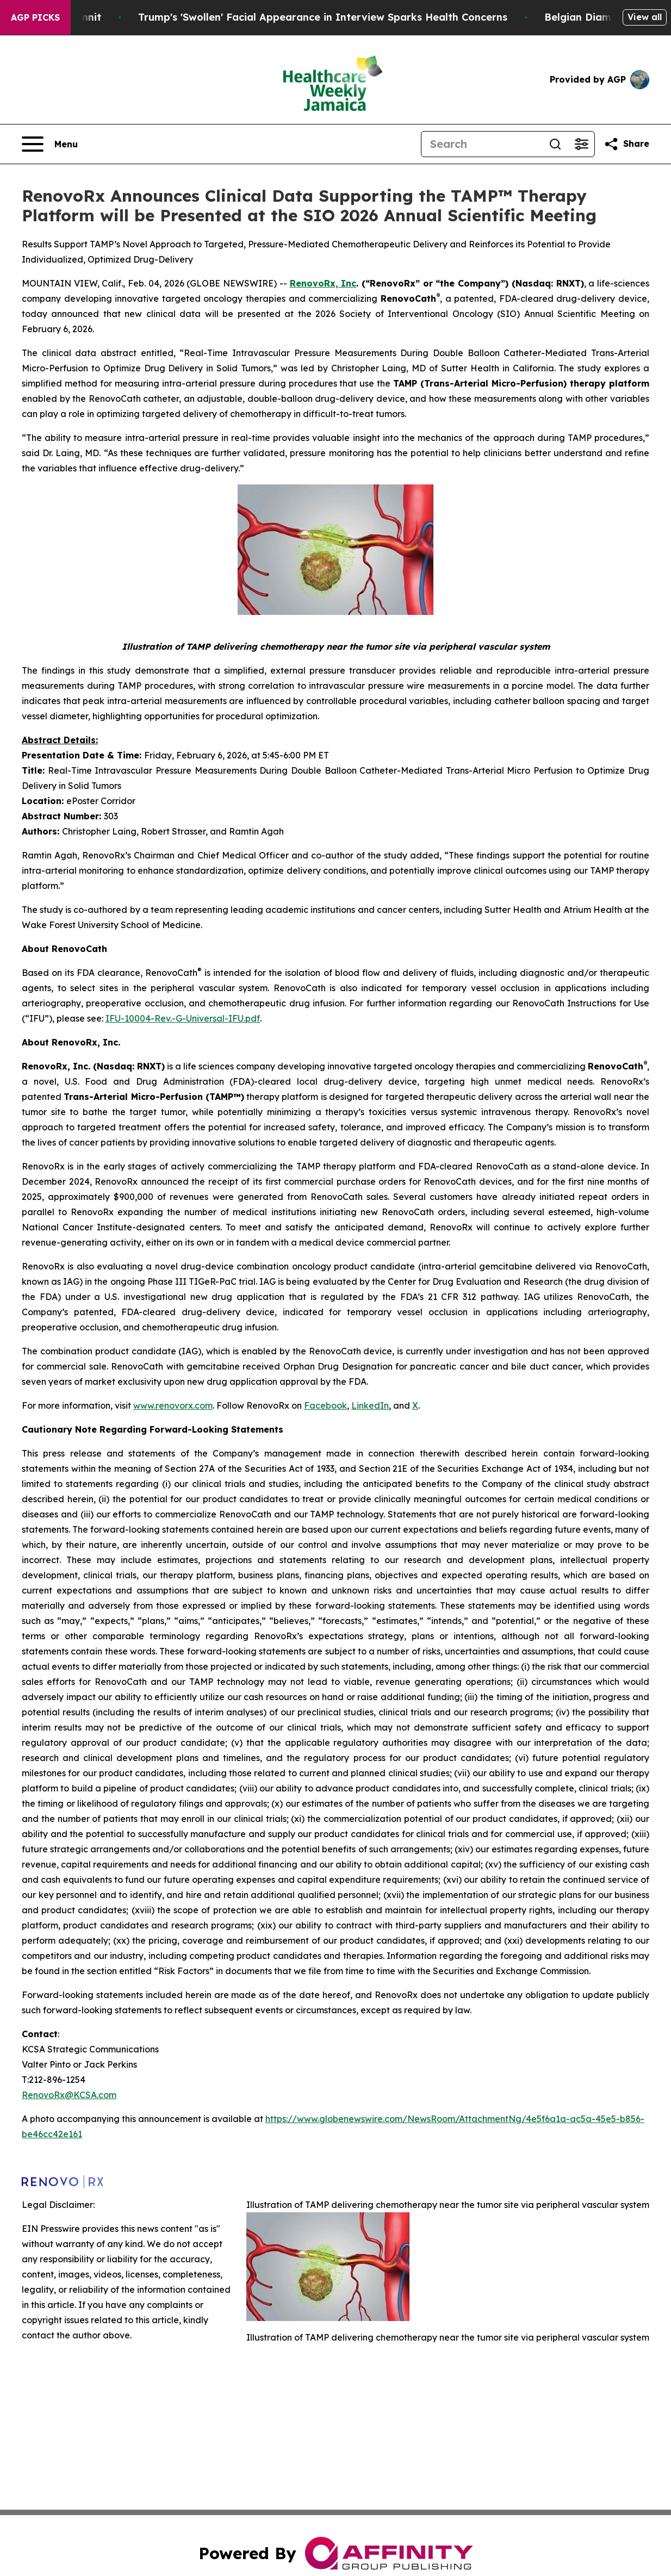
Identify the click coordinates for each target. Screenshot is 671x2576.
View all (644, 16)
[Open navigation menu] (50, 144)
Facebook (325, 1405)
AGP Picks (35, 17)
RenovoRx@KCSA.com (69, 2094)
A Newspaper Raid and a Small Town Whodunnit (136, 17)
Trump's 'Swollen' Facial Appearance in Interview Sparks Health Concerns (479, 17)
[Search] (481, 144)
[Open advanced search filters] (581, 144)
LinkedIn (370, 1405)
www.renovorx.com (173, 1405)
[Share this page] (626, 144)
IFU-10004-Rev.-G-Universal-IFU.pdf (182, 1018)
